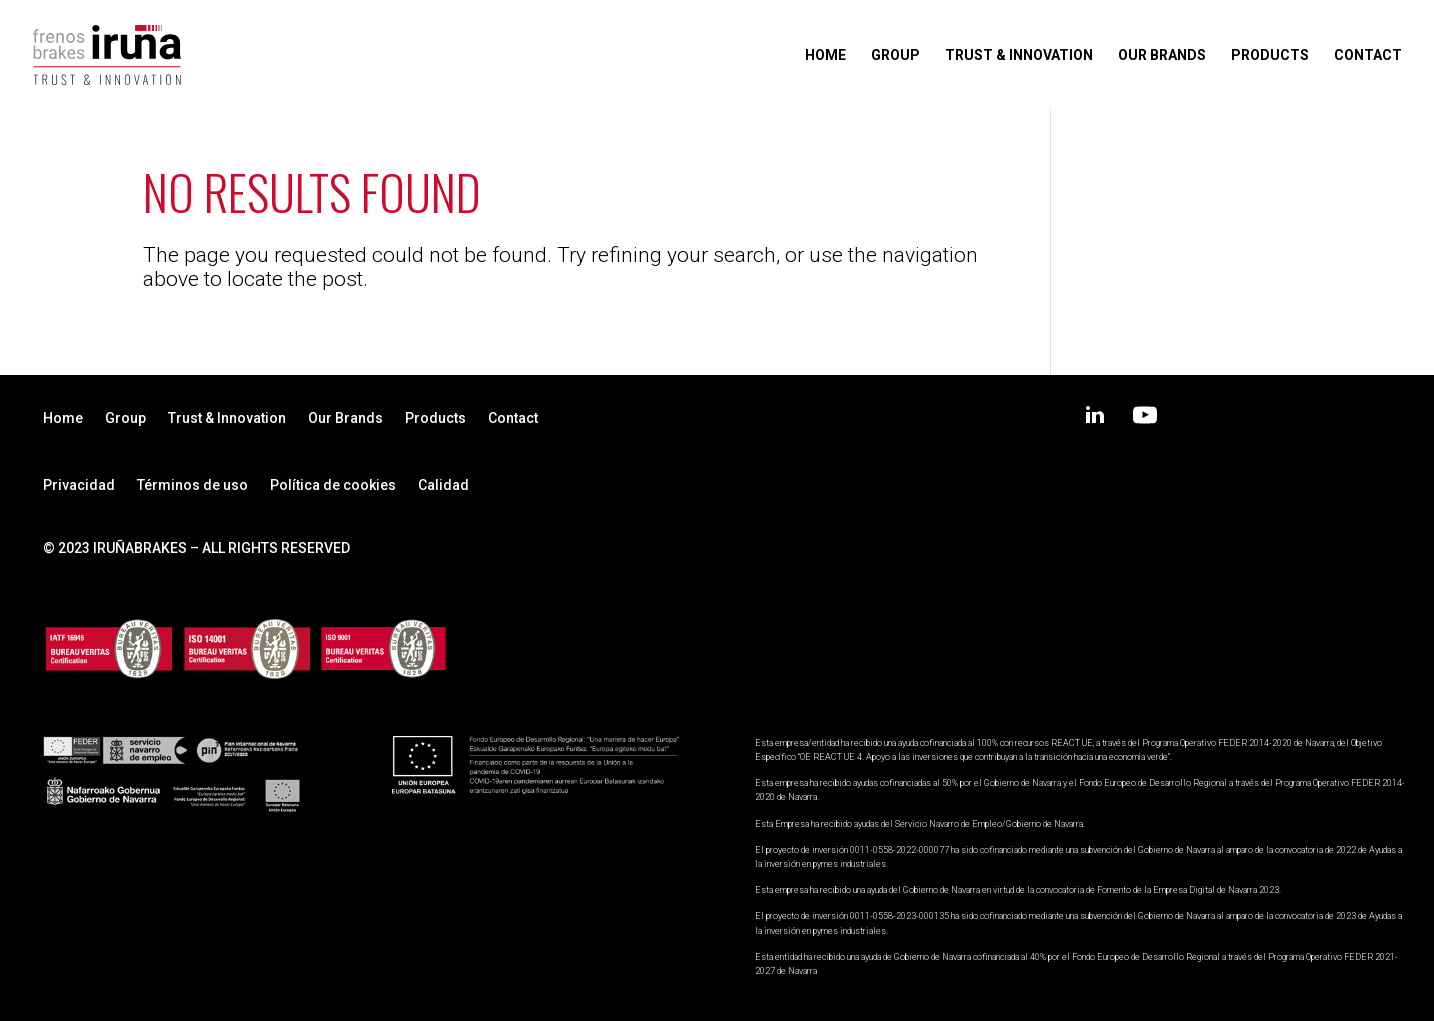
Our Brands (1162, 55)
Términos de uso (192, 485)
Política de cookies (333, 485)
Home (825, 55)
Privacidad (79, 485)
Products (1270, 55)
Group (895, 55)
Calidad (443, 485)
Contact (1368, 55)
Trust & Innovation (1019, 55)
